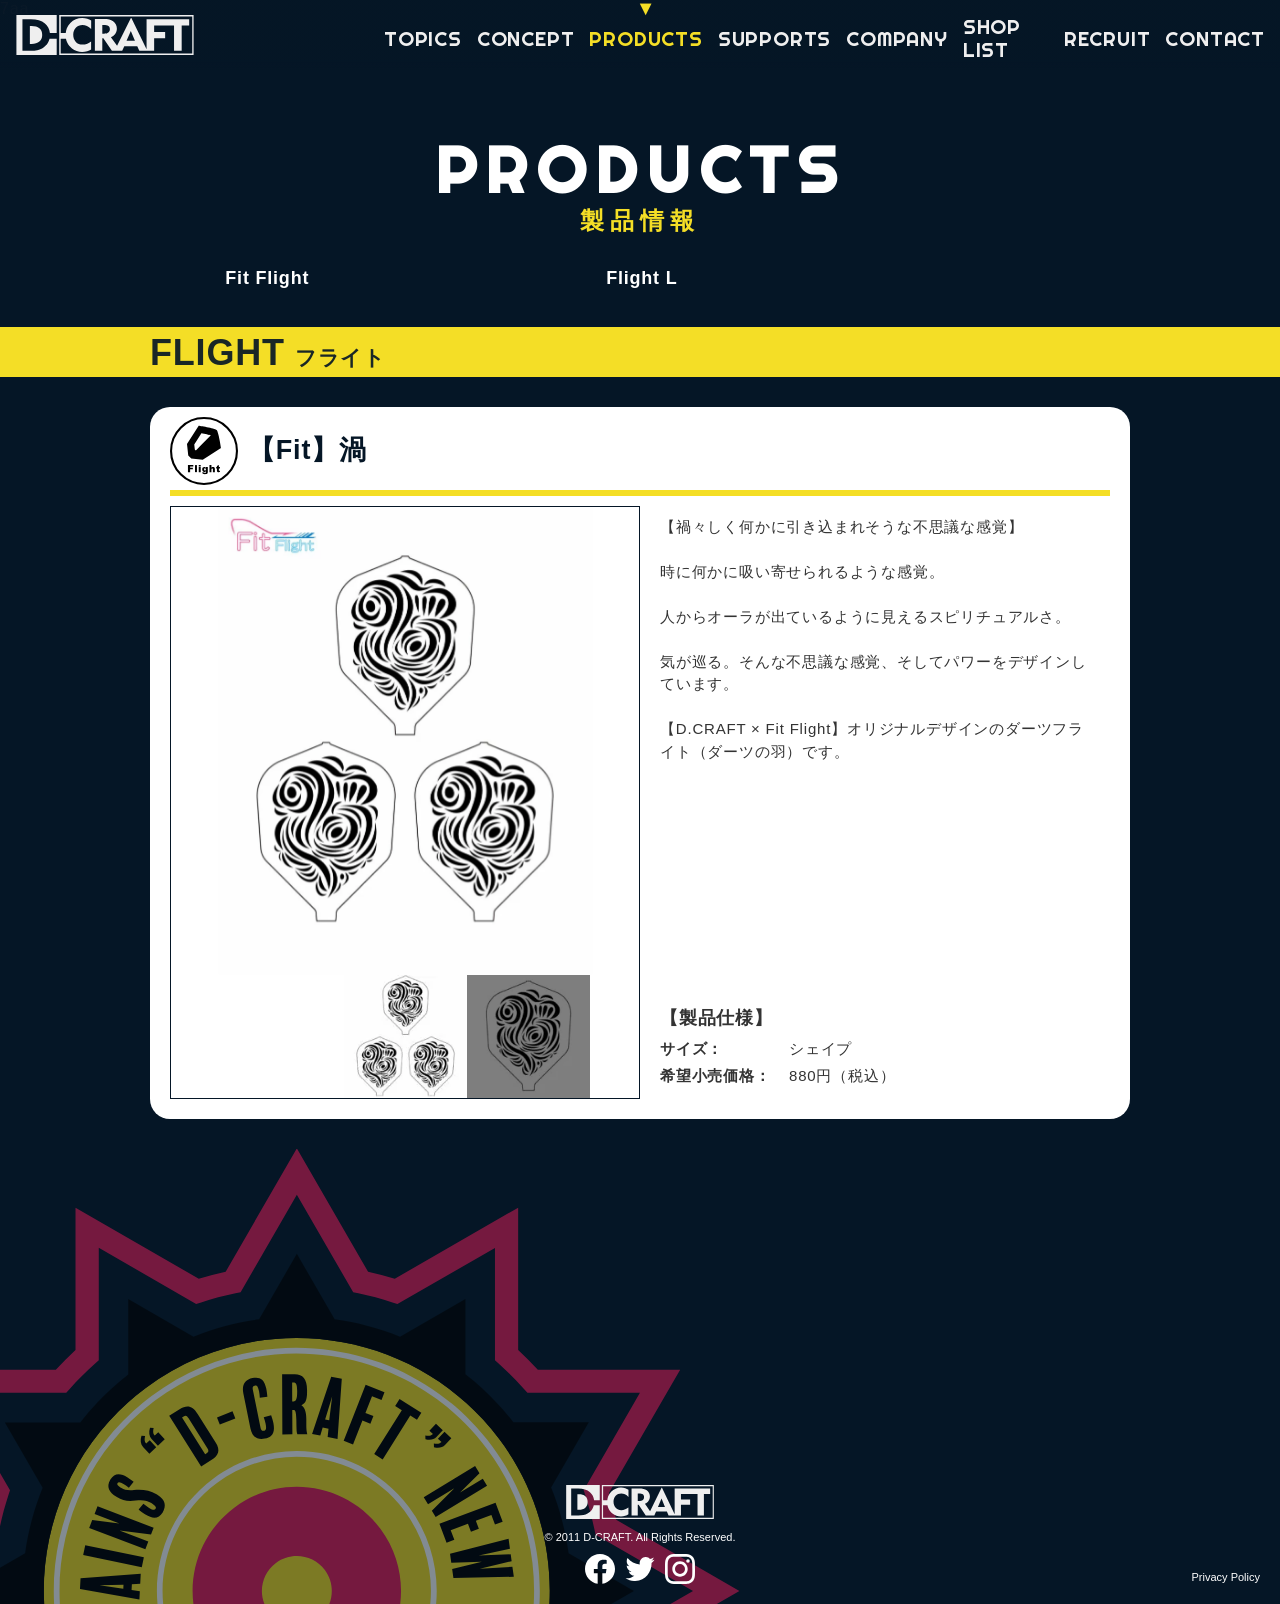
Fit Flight (267, 278)
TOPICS (423, 38)
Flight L (641, 278)
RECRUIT (1107, 38)
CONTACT (1215, 38)
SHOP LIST (992, 38)
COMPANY (897, 38)
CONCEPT (526, 38)
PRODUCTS (645, 38)
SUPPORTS (774, 38)
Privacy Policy (1226, 1577)
